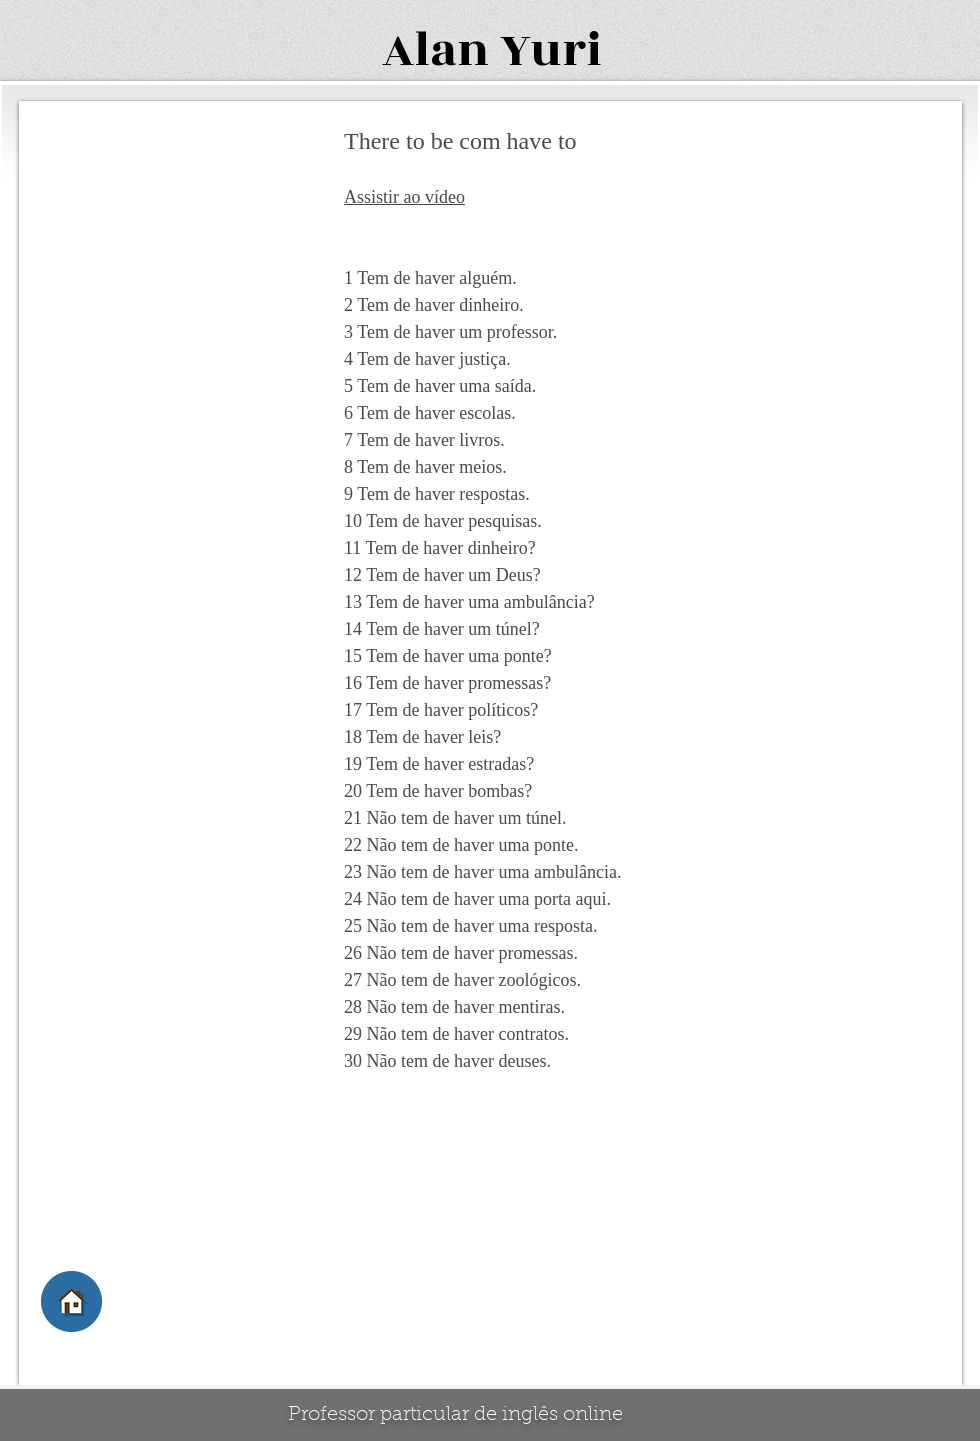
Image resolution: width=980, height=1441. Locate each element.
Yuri (551, 50)
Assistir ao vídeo (404, 197)
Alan (435, 50)
